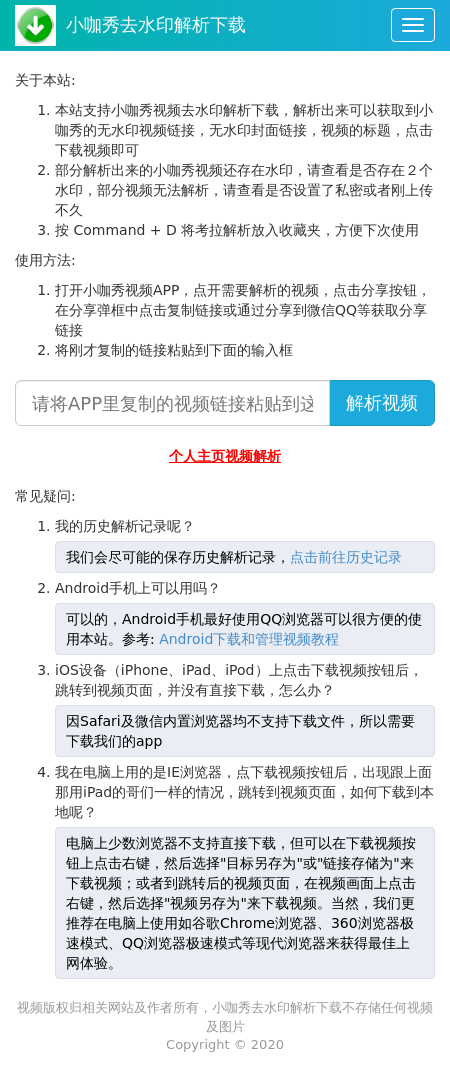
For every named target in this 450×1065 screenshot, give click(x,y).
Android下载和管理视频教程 (249, 639)
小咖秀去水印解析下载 (156, 24)
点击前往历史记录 (346, 557)
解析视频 (382, 402)
